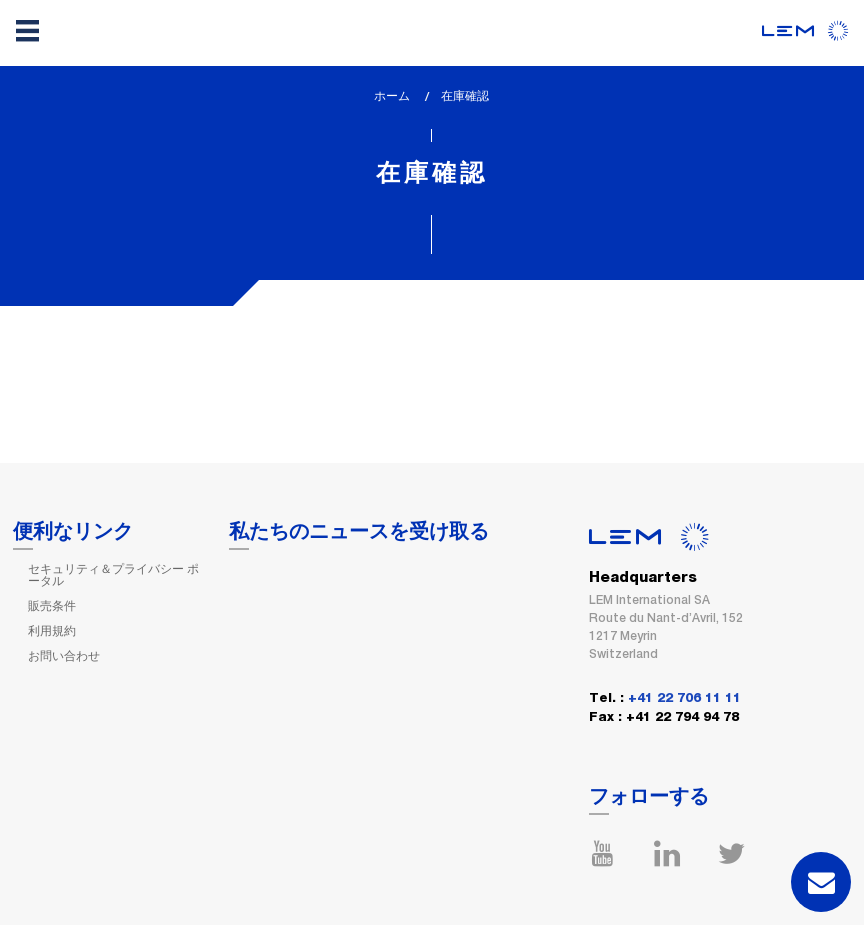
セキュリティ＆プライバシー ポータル (113, 575)
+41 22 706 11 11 (684, 698)
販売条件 (52, 606)
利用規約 (52, 631)
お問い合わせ (64, 656)
